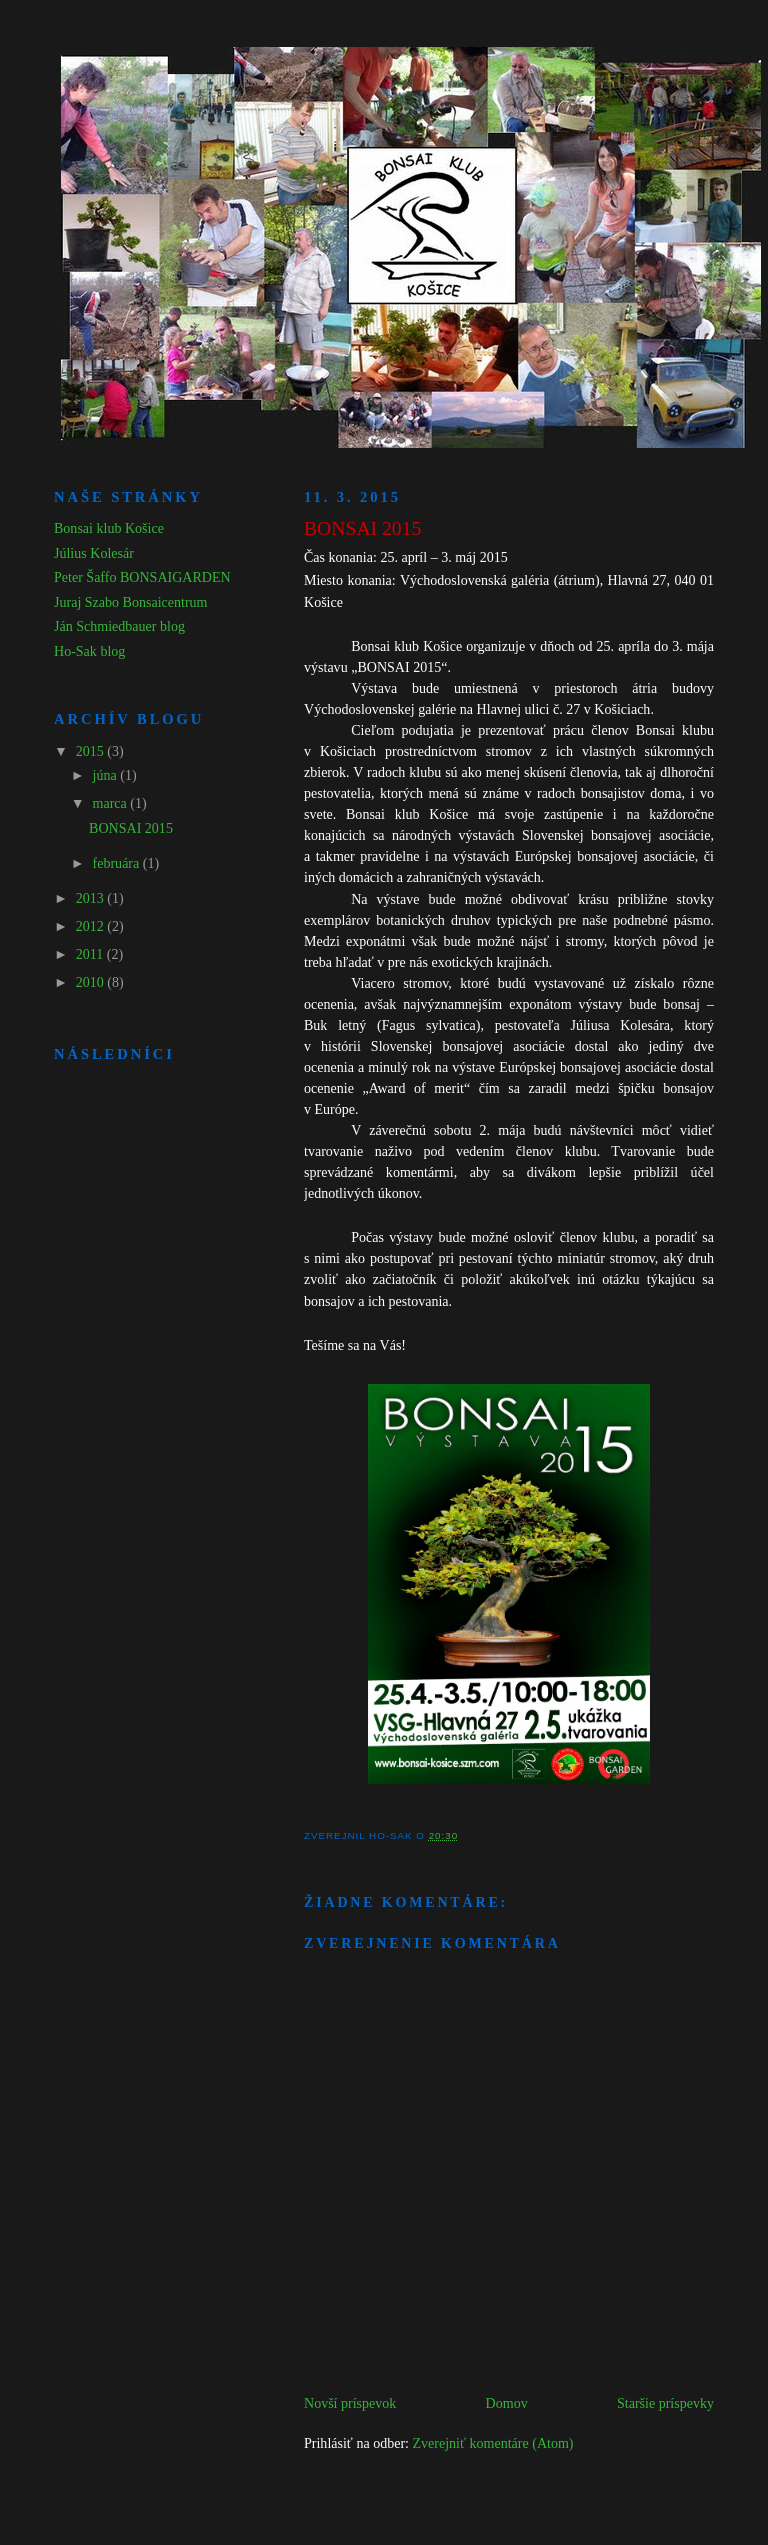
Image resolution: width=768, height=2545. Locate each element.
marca (112, 803)
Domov (507, 2403)
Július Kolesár (94, 553)
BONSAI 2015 (131, 828)
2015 (92, 751)
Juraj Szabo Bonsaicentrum (131, 602)
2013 (92, 898)
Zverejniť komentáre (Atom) (492, 2443)
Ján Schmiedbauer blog (119, 626)
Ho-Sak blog (89, 651)
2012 (92, 926)
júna (107, 775)
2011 (91, 954)
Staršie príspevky (665, 2403)
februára (118, 863)
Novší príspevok (350, 2403)
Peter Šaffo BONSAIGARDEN (142, 577)
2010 (92, 982)
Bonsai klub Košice (109, 528)
